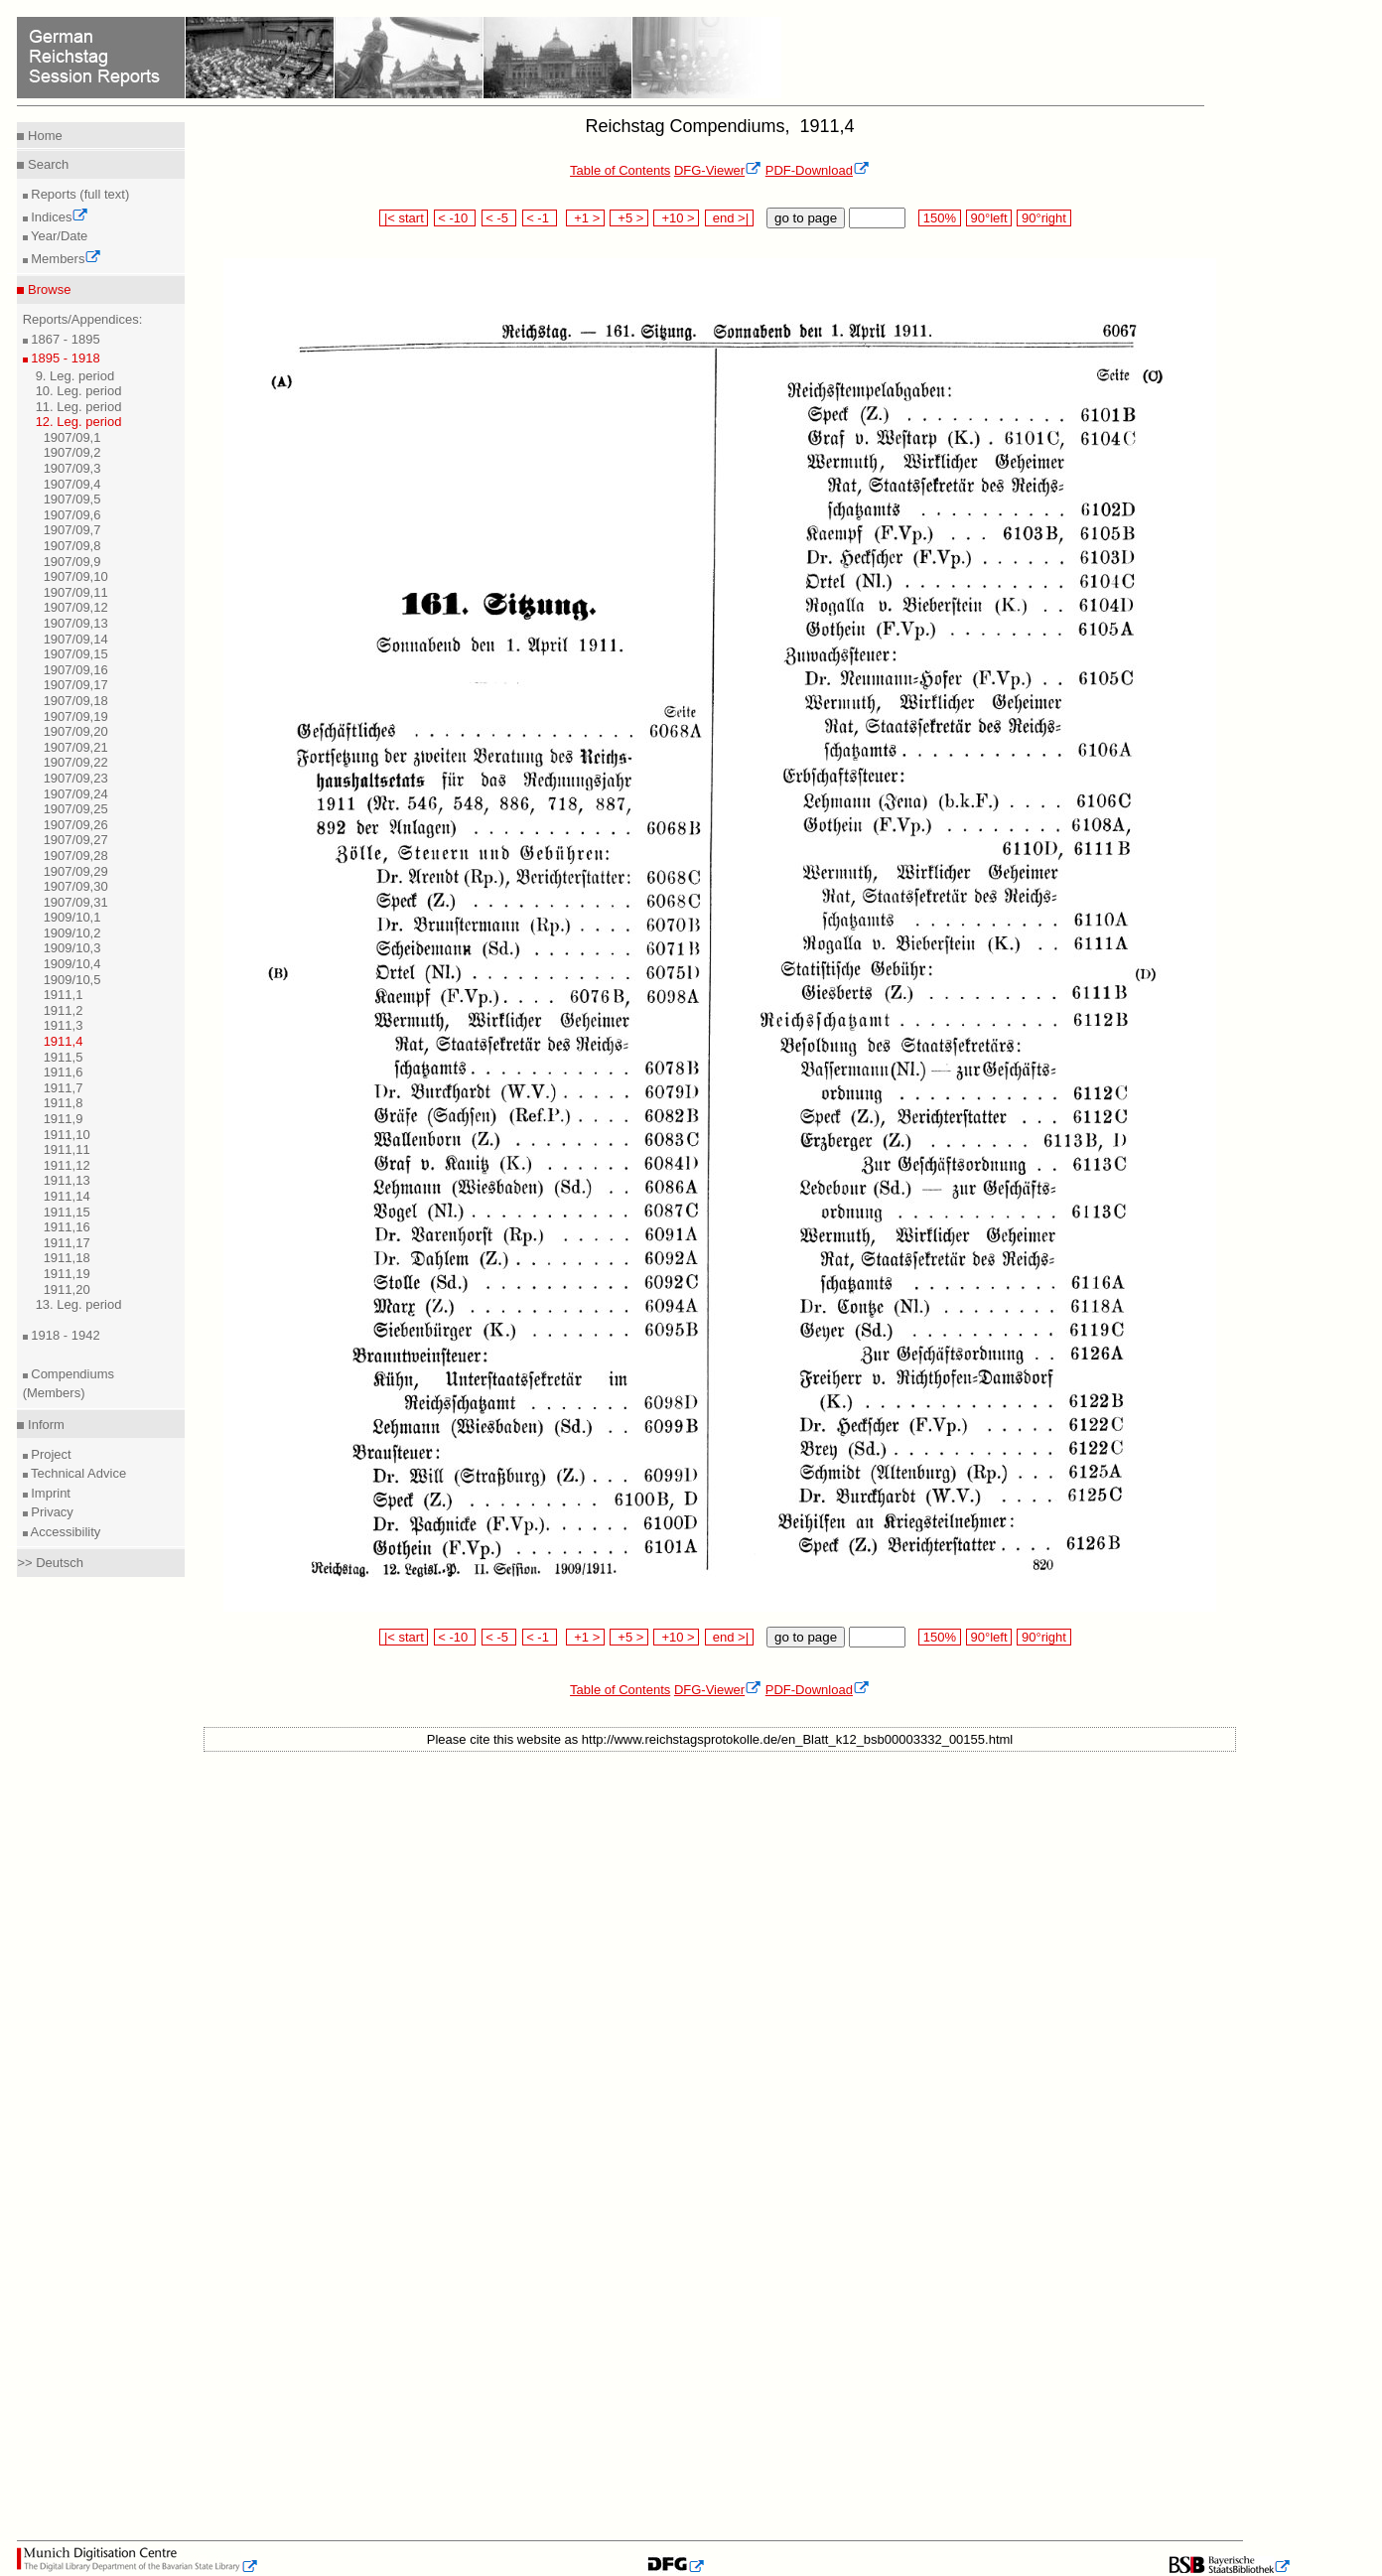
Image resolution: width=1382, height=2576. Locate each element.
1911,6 (63, 1072)
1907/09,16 (76, 669)
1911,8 (63, 1102)
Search (46, 164)
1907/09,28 (76, 855)
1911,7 (63, 1087)
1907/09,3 (72, 468)
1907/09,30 (76, 886)
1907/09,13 (76, 623)
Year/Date (58, 235)
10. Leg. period (79, 390)
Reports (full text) (79, 194)
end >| (729, 218)
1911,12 (67, 1165)
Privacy (50, 1511)
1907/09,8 (72, 545)
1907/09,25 (76, 808)
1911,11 (67, 1149)
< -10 (455, 218)
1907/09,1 (72, 437)
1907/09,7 (72, 529)
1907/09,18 (76, 700)
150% (939, 218)
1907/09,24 (76, 794)
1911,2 (63, 1010)
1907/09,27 (76, 839)
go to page (805, 218)
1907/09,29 (76, 871)
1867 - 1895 (64, 339)
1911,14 (67, 1196)
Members (65, 258)
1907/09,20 (76, 731)
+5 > (629, 218)
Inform (44, 1424)
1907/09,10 (76, 576)
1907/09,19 (76, 716)
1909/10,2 (72, 933)
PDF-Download (817, 170)
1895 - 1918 (64, 358)
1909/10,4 (72, 963)
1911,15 (67, 1212)
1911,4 (63, 1041)
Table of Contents (620, 170)
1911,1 (63, 994)
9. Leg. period (75, 375)
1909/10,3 (72, 947)
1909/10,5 (72, 979)
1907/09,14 (76, 639)
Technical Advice (77, 1473)
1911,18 (67, 1257)
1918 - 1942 (64, 1335)
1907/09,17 (76, 684)
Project (49, 1454)
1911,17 (67, 1242)
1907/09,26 (76, 824)
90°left (989, 218)
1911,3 (63, 1025)
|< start (403, 218)
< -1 (540, 218)
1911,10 (67, 1134)
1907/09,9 (72, 561)
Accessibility (64, 1531)
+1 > (585, 218)
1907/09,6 (72, 514)
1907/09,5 (72, 499)
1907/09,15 (76, 653)
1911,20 (67, 1289)
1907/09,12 (76, 607)
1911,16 (67, 1226)
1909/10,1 (72, 917)
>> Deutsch (50, 1562)
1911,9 (63, 1118)
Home (43, 135)
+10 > (676, 218)
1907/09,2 (72, 452)
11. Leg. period (79, 406)
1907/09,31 (76, 902)
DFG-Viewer (717, 170)
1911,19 (67, 1273)
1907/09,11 (76, 592)
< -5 (499, 218)
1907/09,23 (76, 778)
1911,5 (63, 1057)
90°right (1043, 218)
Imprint (49, 1493)
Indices (58, 217)
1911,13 (67, 1180)
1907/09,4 (72, 484)
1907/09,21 (76, 747)
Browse (47, 289)
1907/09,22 (76, 762)
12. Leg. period (79, 421)
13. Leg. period (79, 1304)
